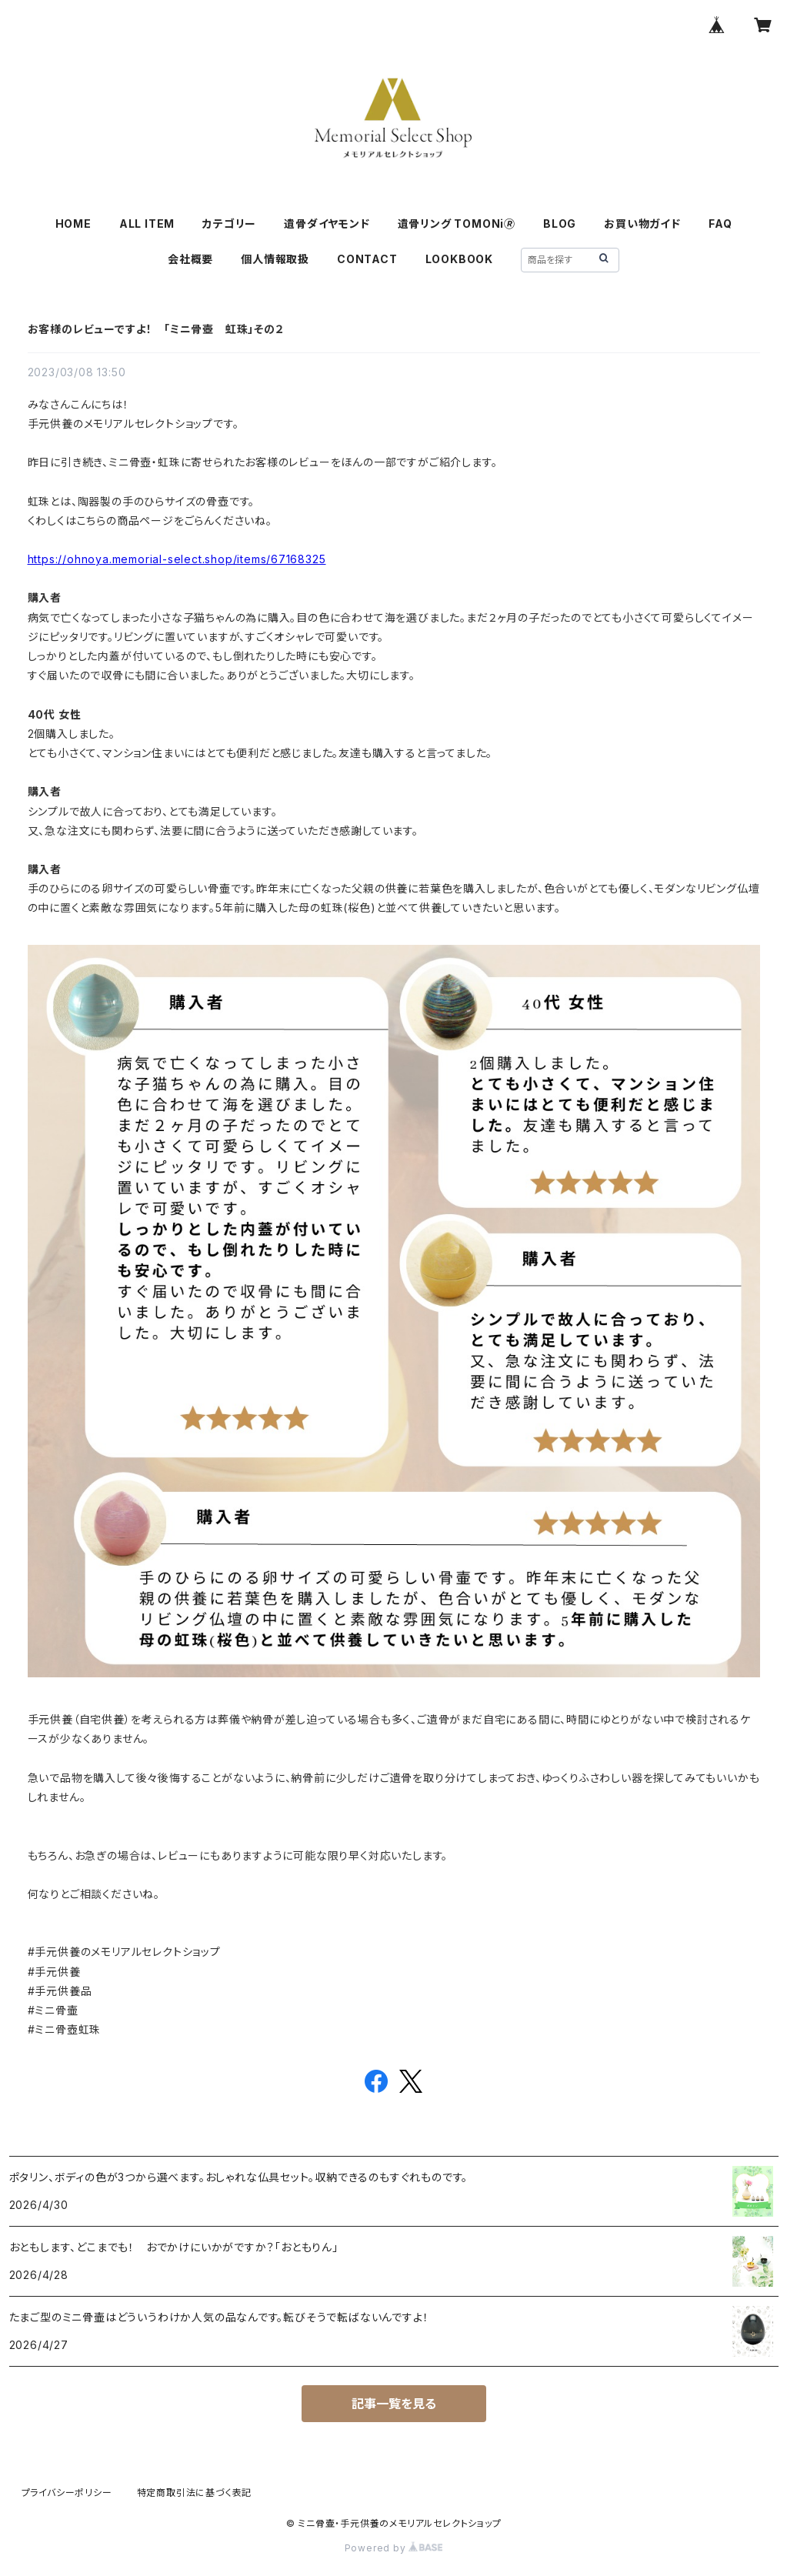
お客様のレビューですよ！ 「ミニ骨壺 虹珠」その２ (156, 328)
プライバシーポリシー (67, 2492)
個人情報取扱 (275, 258)
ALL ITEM (147, 223)
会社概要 (190, 258)
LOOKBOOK (459, 258)
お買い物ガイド (642, 223)
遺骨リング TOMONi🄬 (456, 223)
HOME (73, 223)
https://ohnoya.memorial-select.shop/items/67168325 (177, 559)
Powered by (394, 2548)
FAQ (720, 223)
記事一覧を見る (394, 2403)
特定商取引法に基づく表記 (194, 2492)
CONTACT (367, 258)
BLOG (559, 223)
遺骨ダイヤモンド (326, 223)
